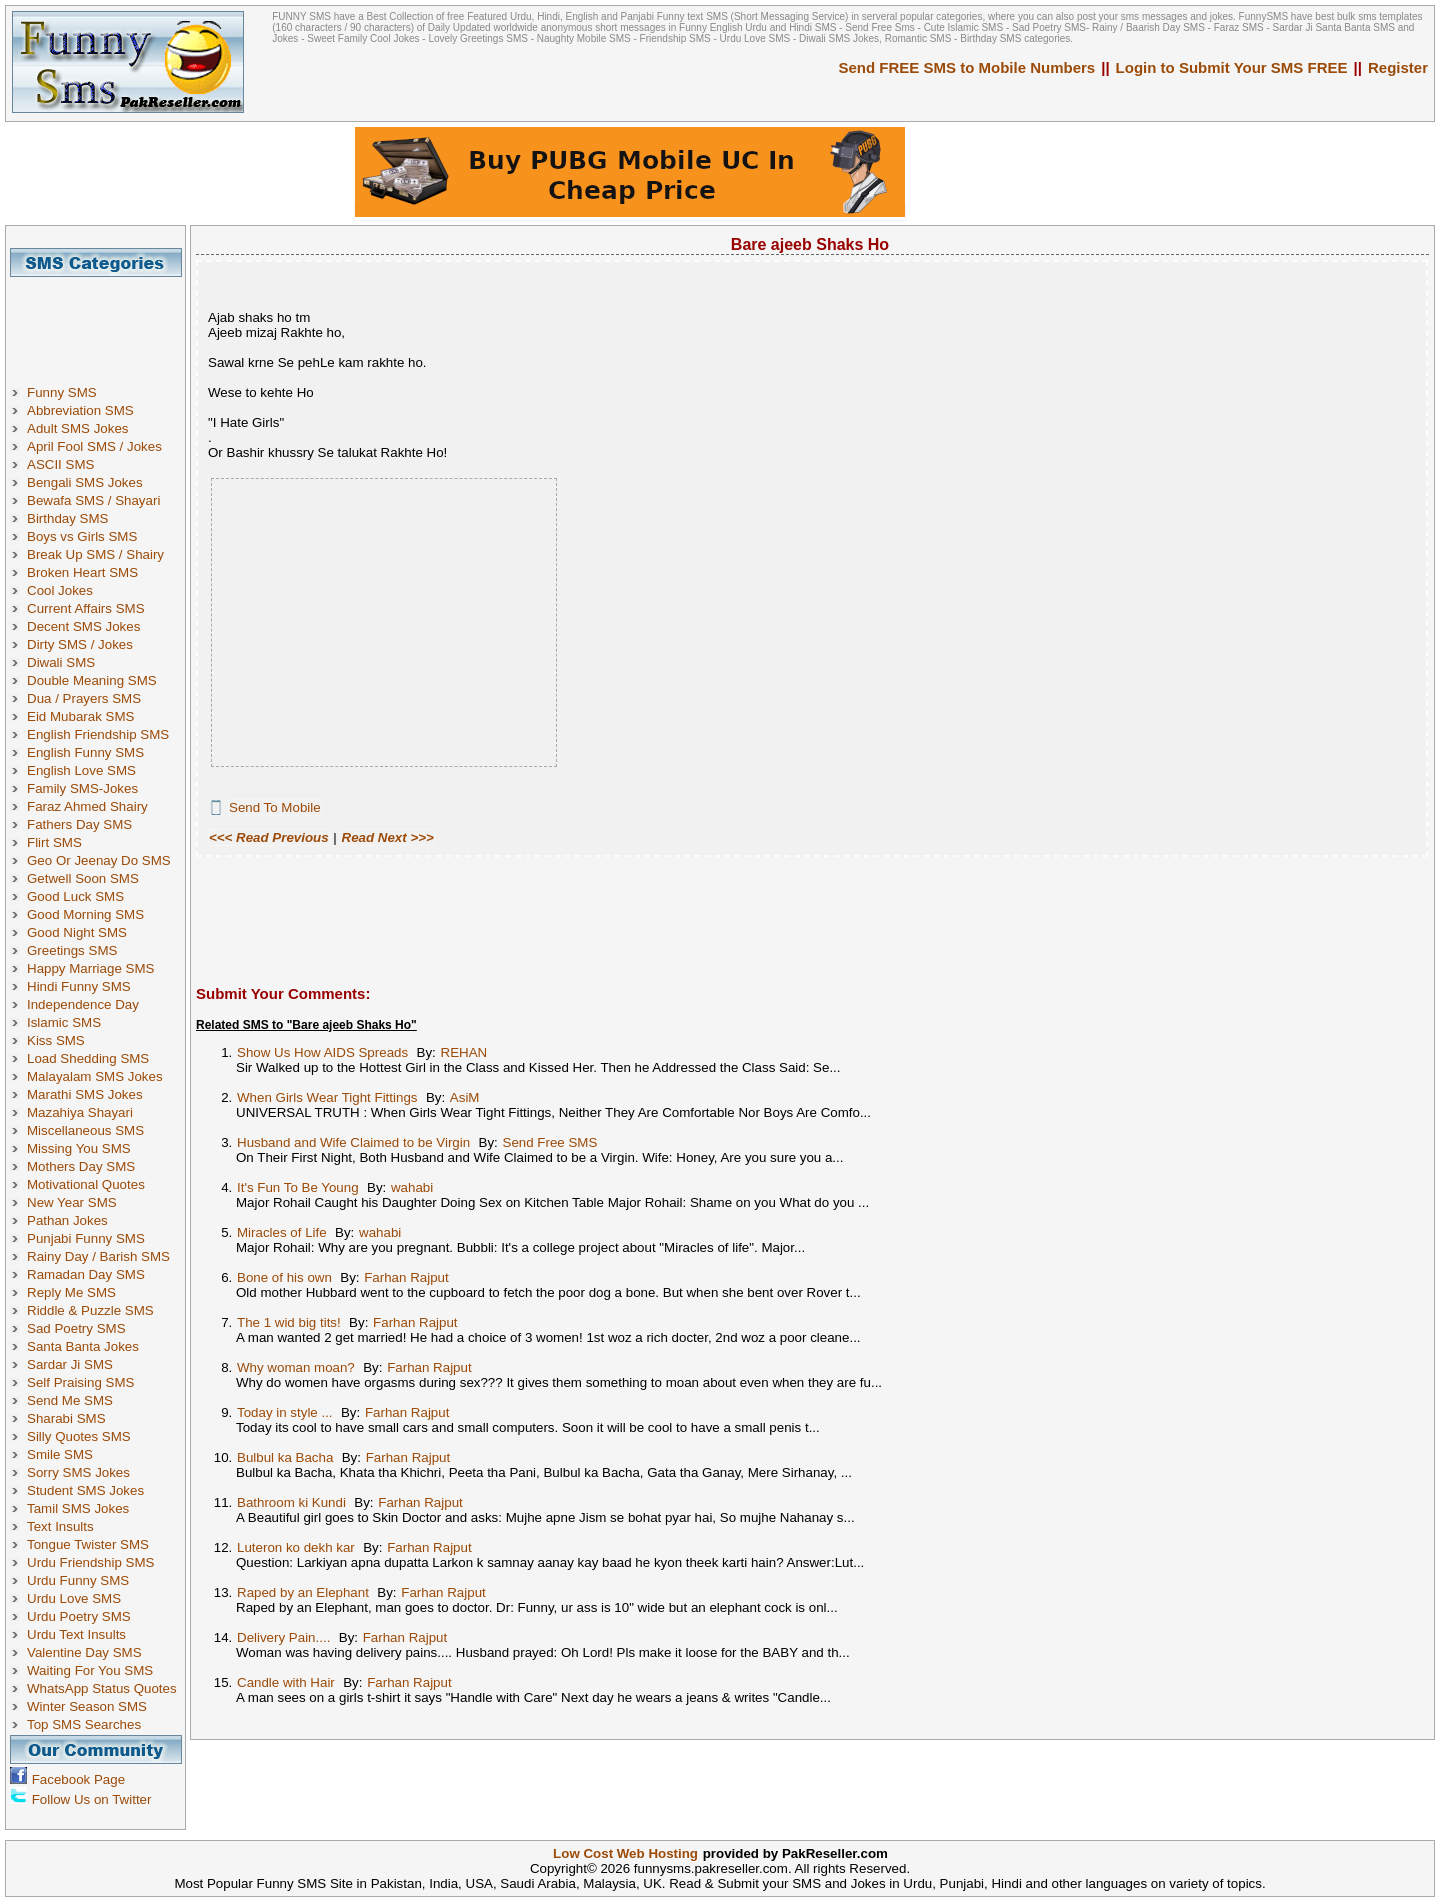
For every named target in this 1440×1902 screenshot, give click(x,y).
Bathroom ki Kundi (291, 1502)
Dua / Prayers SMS (84, 698)
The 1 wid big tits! (289, 1322)
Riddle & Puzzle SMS (90, 1310)
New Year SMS (72, 1202)
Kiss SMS (56, 1040)
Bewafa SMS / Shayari (93, 500)
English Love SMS (81, 770)
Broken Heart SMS (82, 572)
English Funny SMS (85, 752)
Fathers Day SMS (79, 824)
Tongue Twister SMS (88, 1544)
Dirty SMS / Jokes (80, 644)
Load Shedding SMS (88, 1058)
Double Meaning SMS (92, 680)
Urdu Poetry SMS (79, 1616)
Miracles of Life (282, 1232)
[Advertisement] (103, 322)
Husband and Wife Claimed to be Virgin (353, 1142)
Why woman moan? (296, 1367)
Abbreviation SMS (80, 410)
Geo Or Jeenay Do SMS (99, 860)
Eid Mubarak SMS (80, 716)
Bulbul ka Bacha (285, 1457)
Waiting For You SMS (90, 1670)
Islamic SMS (64, 1022)
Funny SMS (62, 392)
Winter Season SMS (87, 1706)
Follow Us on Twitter (92, 1799)
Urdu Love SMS (74, 1598)
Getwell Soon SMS (83, 878)
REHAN (464, 1052)
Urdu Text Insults (76, 1634)
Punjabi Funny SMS (86, 1238)
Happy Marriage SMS (90, 968)
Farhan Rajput (406, 1277)
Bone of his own (284, 1277)
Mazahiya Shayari (80, 1112)
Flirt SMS (54, 842)
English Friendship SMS (98, 734)
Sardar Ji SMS (70, 1364)
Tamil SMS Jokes (78, 1508)
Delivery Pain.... (283, 1637)
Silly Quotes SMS (79, 1436)
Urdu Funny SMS (78, 1580)
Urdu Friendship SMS (90, 1562)
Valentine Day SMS (84, 1652)
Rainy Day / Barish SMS (98, 1256)
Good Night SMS (77, 932)
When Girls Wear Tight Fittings (327, 1097)
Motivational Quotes (86, 1184)
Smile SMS (60, 1454)
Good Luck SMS (75, 896)
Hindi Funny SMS (79, 986)
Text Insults (60, 1526)
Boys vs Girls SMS (82, 536)
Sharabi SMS (66, 1418)
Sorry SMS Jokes (78, 1472)
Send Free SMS (550, 1142)
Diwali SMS (61, 662)
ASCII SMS (60, 464)
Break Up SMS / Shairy (95, 554)
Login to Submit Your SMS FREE (1232, 67)
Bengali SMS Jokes (85, 482)
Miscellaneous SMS (85, 1130)
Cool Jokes (60, 590)
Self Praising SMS (80, 1382)
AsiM (465, 1097)
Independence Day (83, 1004)
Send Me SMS (70, 1400)
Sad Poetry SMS (76, 1328)
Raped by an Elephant (303, 1592)
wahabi (412, 1187)
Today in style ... (285, 1412)
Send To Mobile (275, 807)
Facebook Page (78, 1779)
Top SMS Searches (84, 1724)
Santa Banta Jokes (83, 1346)
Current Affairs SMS (86, 608)
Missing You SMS (79, 1148)
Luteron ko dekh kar (296, 1547)
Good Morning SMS (85, 914)
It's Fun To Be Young (298, 1187)
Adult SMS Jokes (77, 428)
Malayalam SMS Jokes (95, 1076)
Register (1398, 67)
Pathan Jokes (67, 1220)
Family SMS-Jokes (82, 788)
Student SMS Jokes (85, 1490)
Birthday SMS (67, 518)
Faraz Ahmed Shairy (87, 806)
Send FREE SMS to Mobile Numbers (967, 67)
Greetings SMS (72, 950)
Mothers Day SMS (81, 1166)
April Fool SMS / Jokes (94, 446)
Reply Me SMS (71, 1292)
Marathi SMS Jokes (85, 1094)
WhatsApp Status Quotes (102, 1688)
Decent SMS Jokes (83, 626)
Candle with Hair (286, 1682)
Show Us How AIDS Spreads (322, 1052)
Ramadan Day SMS (86, 1274)
